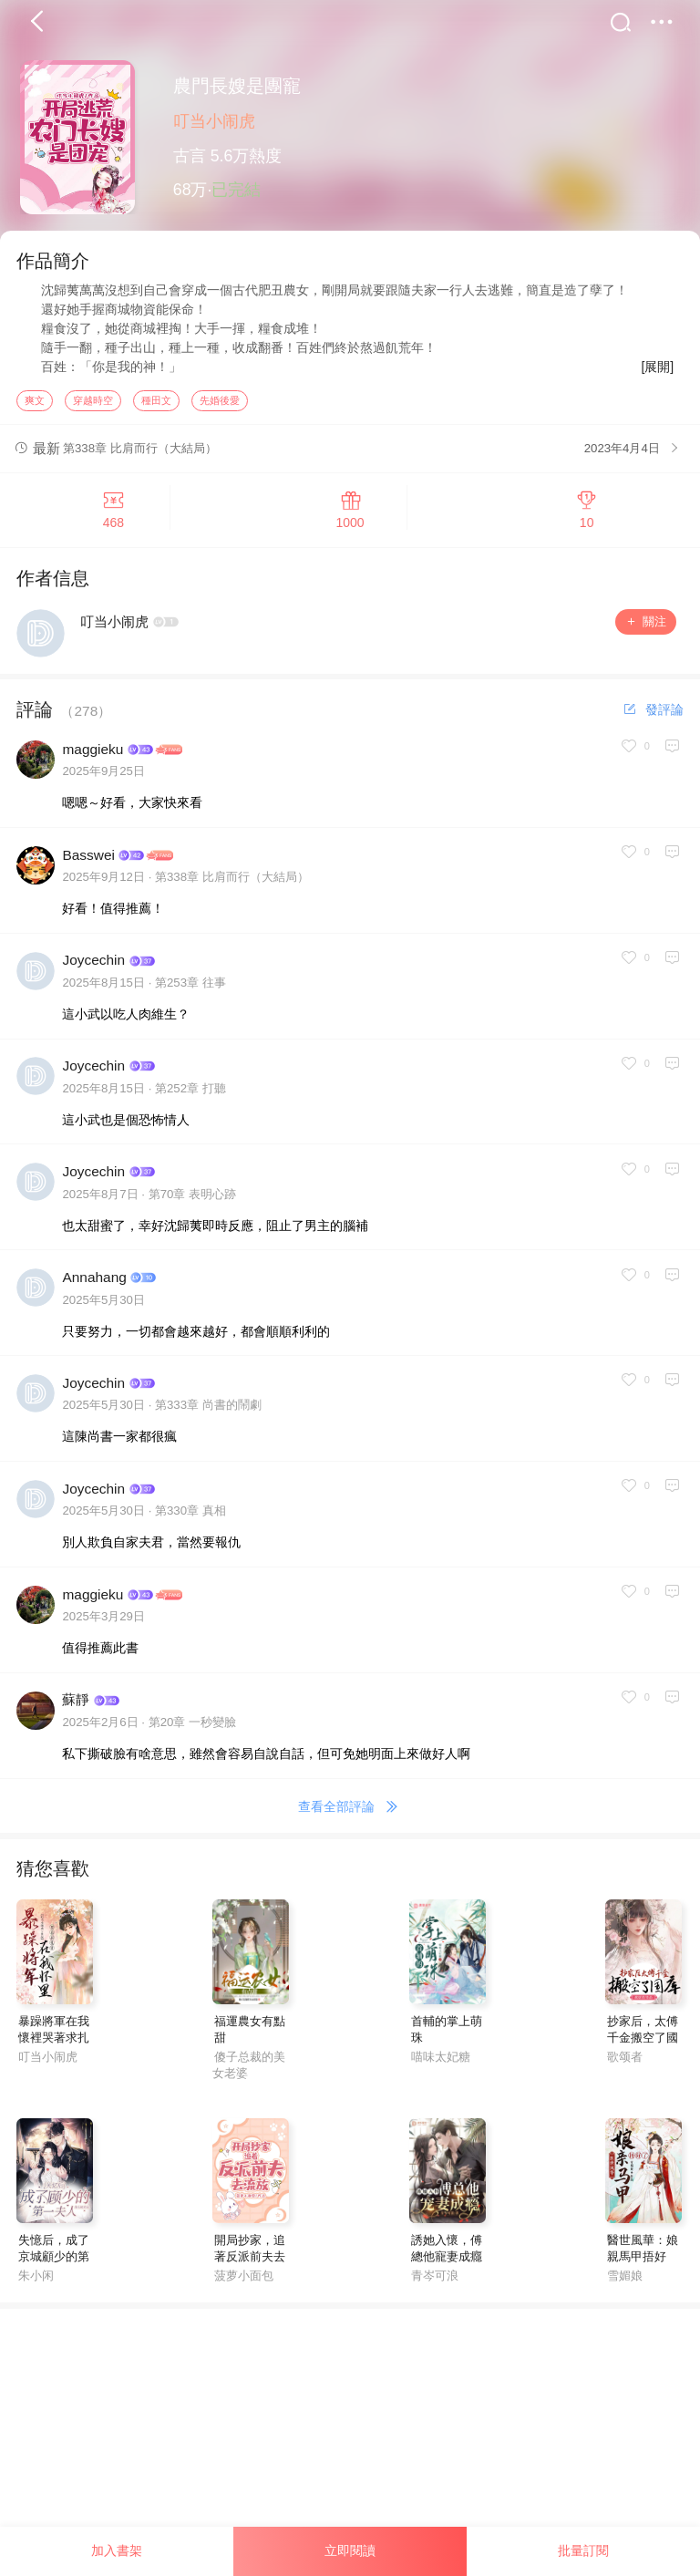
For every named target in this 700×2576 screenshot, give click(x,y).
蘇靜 (75, 1705)
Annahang (94, 1283)
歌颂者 (625, 2063)
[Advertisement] (350, 2442)
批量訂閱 (583, 2550)
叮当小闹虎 (214, 121)
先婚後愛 (220, 405)
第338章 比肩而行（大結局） (232, 883)
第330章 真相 (190, 1517)
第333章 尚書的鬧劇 (208, 1411)
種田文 (156, 405)
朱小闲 (36, 2282)
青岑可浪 (434, 2282)
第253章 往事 (190, 989)
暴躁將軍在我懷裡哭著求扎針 (53, 2044)
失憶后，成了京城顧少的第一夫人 (53, 2263)
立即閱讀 (350, 2550)
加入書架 (116, 2550)
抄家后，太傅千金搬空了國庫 (642, 2044)
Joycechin (93, 966)
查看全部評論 (350, 1814)
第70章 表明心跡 (192, 1199)
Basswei (88, 860)
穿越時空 (93, 405)
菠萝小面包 (243, 2282)
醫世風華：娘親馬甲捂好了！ (642, 2263)
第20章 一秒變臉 (192, 1728)
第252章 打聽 (190, 1095)
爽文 (35, 405)
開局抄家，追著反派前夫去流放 (249, 2263)
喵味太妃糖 (440, 2063)
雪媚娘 (625, 2282)
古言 (189, 156)
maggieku (92, 755)
